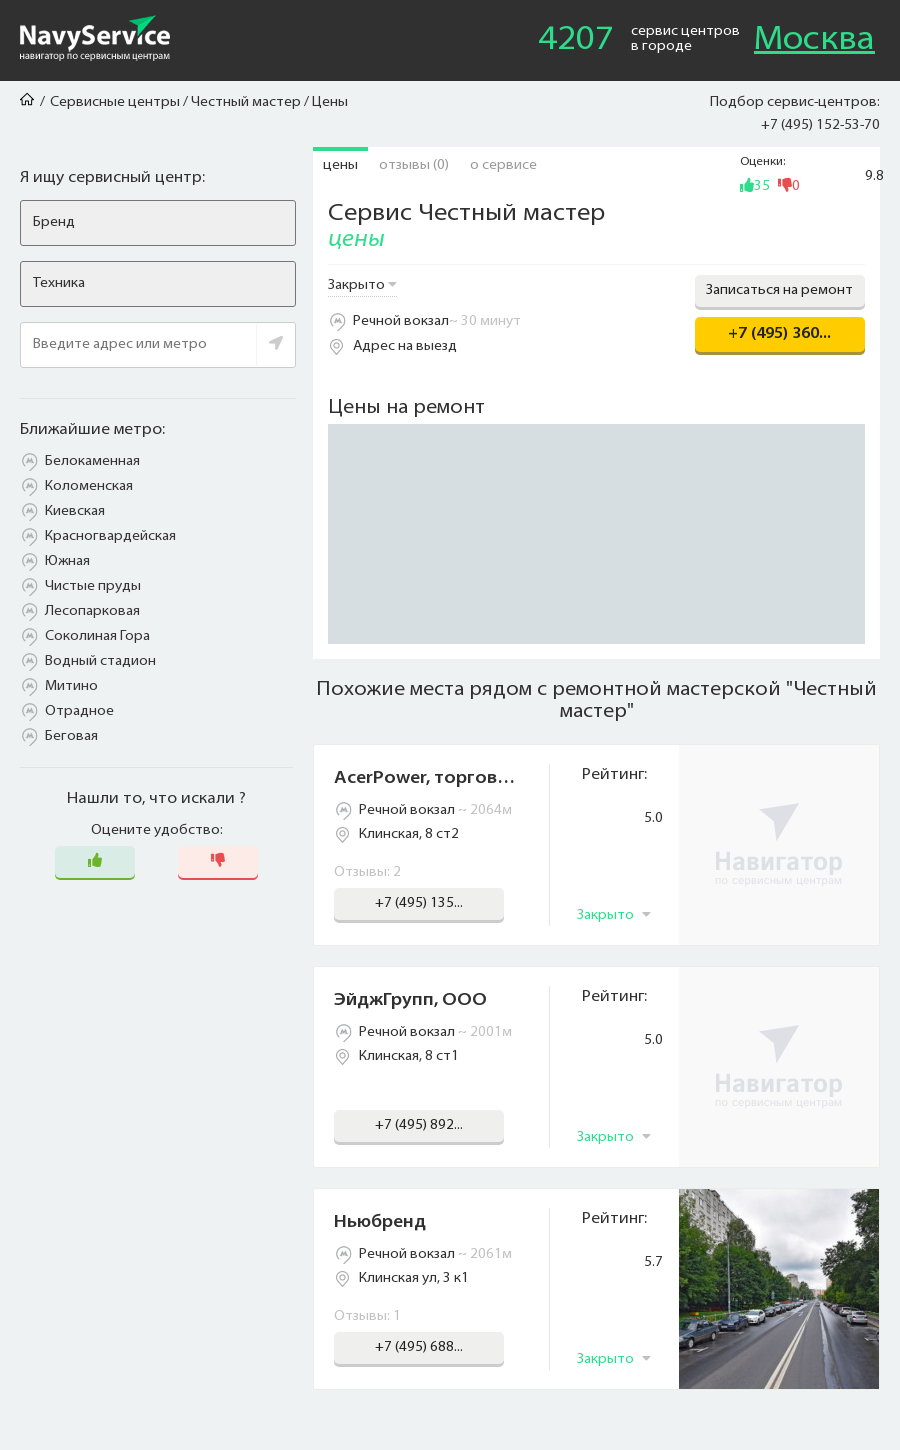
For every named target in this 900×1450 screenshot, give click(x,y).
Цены (340, 165)
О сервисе (503, 165)
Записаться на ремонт (779, 290)
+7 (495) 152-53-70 (820, 125)
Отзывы (414, 165)
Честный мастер (246, 102)
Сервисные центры (115, 102)
